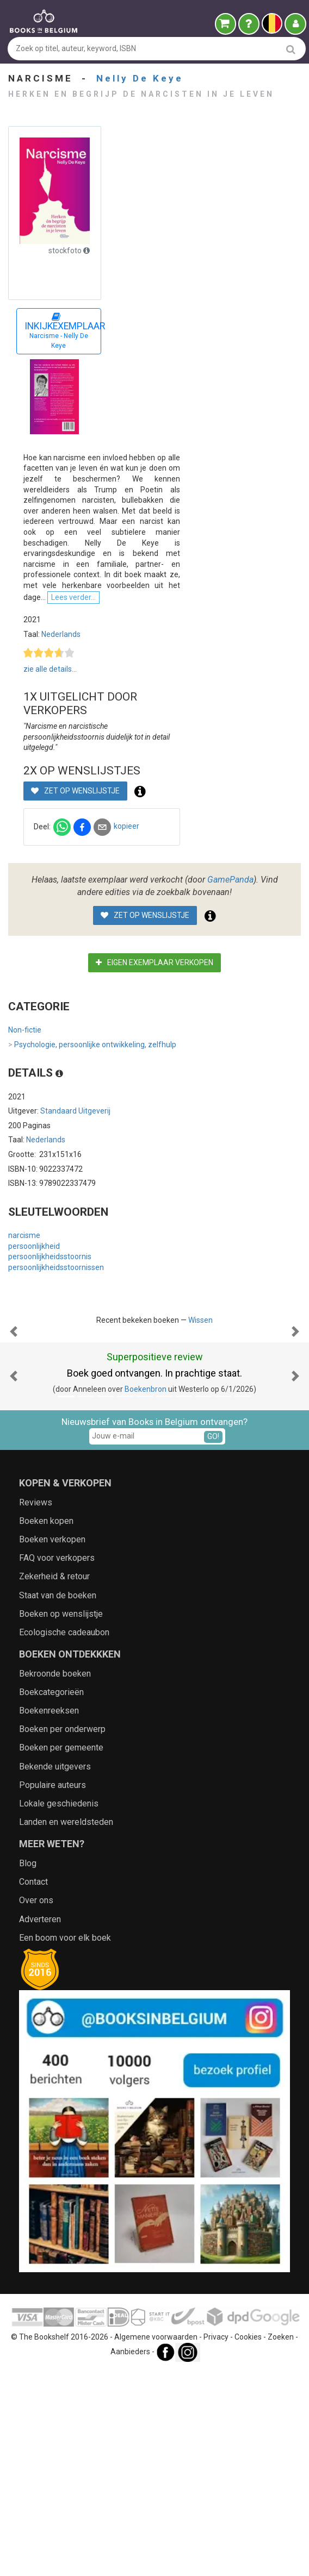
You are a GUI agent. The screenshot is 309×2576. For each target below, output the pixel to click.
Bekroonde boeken (55, 1879)
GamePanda (230, 976)
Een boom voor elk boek (65, 2143)
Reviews (35, 1708)
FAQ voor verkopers (57, 1763)
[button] (13, 1482)
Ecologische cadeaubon (64, 1838)
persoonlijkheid (34, 1342)
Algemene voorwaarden (155, 2542)
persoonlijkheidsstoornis (49, 1353)
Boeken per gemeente (61, 1953)
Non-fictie (24, 1126)
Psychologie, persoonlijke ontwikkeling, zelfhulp (92, 1141)
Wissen (200, 1416)
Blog (27, 2069)
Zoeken (281, 2542)
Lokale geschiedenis (58, 2009)
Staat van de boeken (57, 1800)
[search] (291, 49)
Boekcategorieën (51, 1897)
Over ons (36, 2105)
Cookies (248, 2542)
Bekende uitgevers (55, 1972)
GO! (213, 1641)
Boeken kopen (46, 1726)
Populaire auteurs (52, 1990)
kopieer (126, 922)
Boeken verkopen (52, 1745)
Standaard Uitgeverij (75, 1207)
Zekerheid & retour (54, 1782)
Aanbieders (130, 2557)
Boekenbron (145, 1594)
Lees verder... (113, 715)
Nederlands (61, 752)
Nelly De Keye (139, 78)
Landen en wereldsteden (66, 2027)
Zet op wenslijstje (75, 887)
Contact (33, 2087)
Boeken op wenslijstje (61, 1819)
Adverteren (40, 2124)
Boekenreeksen (49, 1916)
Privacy (215, 2542)
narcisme (24, 1332)
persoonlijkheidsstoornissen (56, 1364)
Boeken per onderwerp (62, 1934)
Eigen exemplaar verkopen (154, 1059)
